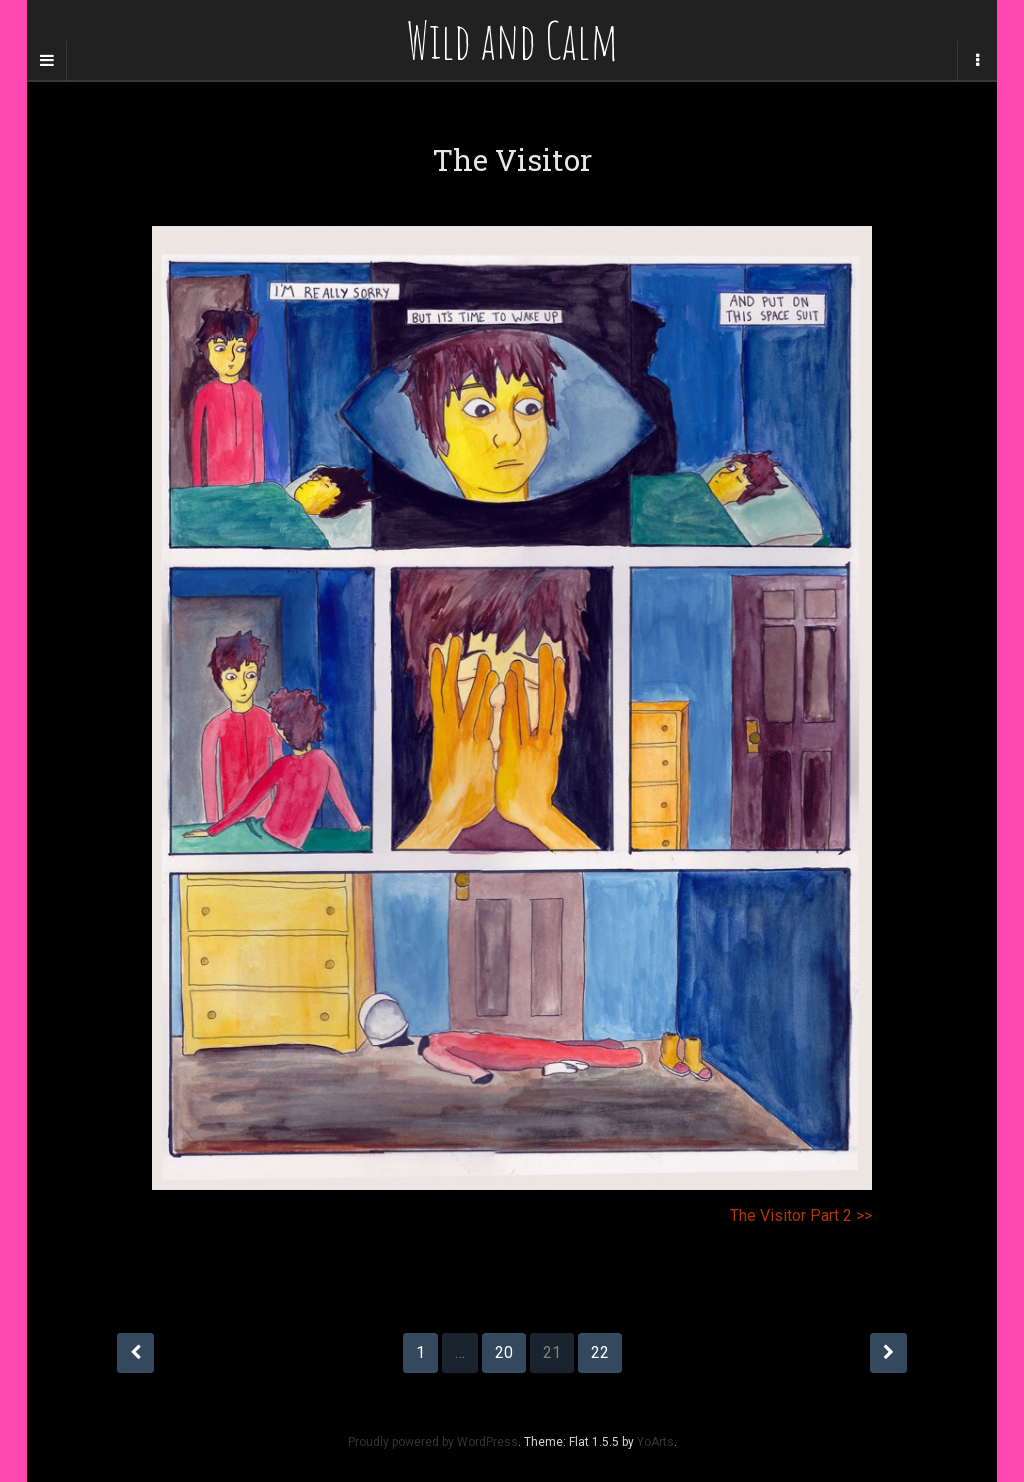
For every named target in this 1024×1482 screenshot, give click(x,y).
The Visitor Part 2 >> (801, 1215)
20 (504, 1352)
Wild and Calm (512, 40)
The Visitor (512, 159)
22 (600, 1352)
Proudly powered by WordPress (433, 1442)
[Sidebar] (47, 61)
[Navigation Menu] (977, 61)
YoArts (655, 1442)
